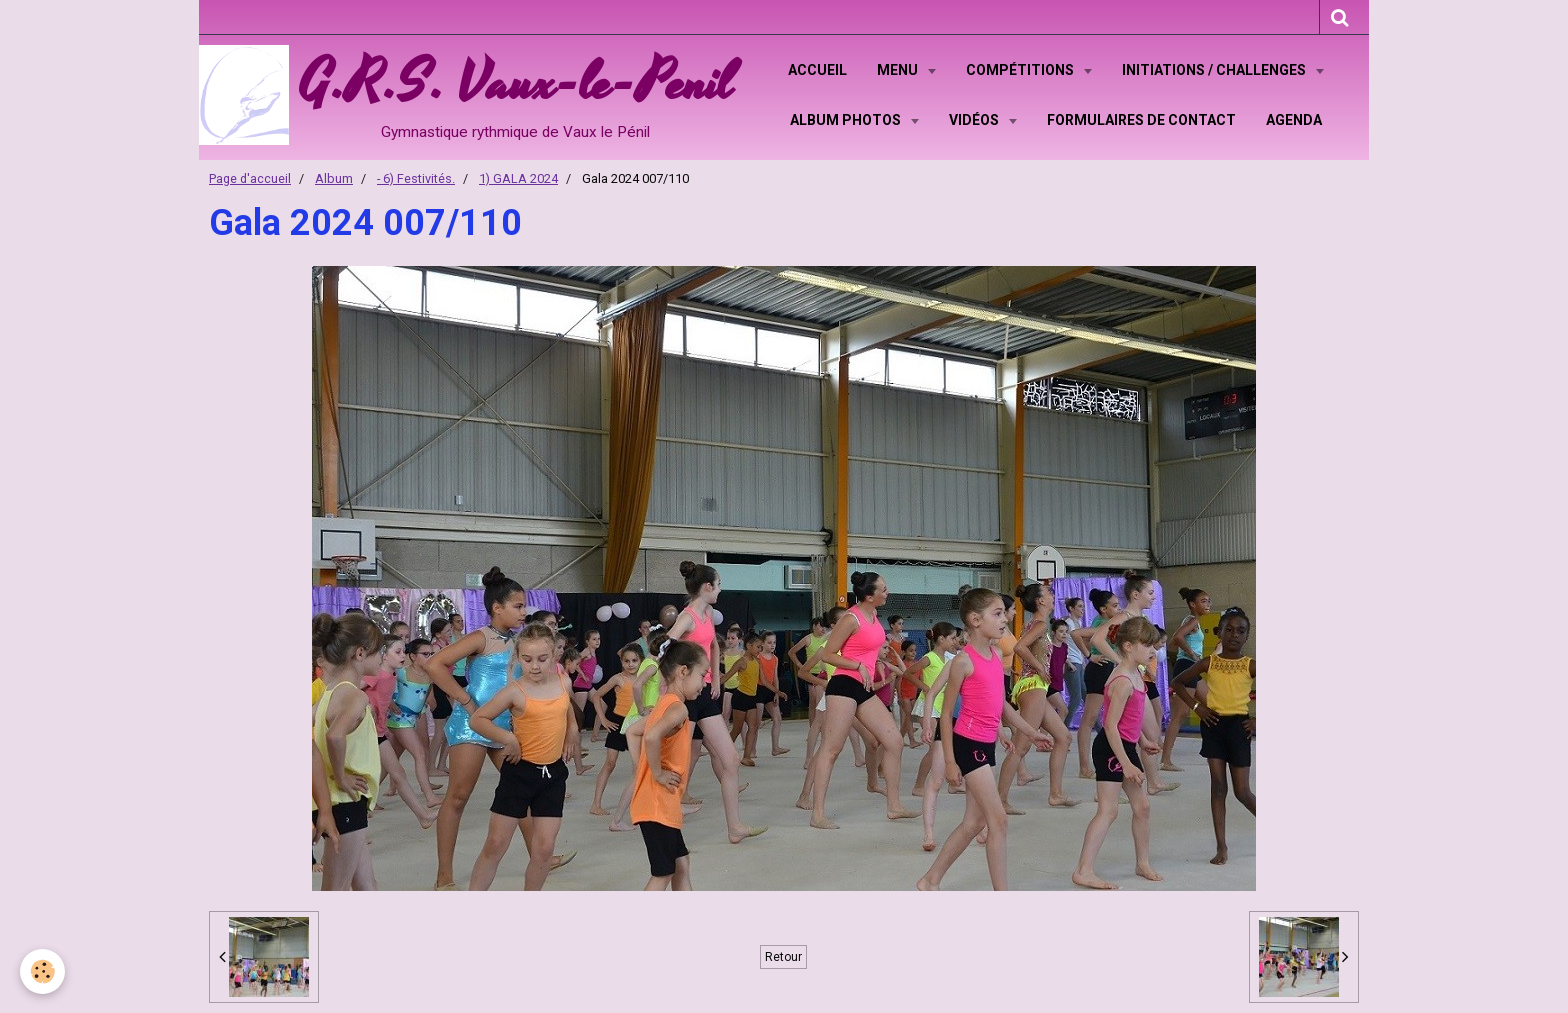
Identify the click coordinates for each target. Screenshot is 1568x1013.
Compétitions (1021, 70)
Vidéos (975, 120)
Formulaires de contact (1141, 120)
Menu (899, 70)
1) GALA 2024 (518, 178)
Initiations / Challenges (1215, 70)
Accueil (817, 70)
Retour (783, 957)
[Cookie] (42, 971)
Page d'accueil (250, 178)
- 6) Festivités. (416, 178)
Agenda (1294, 120)
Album (334, 178)
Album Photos (847, 120)
